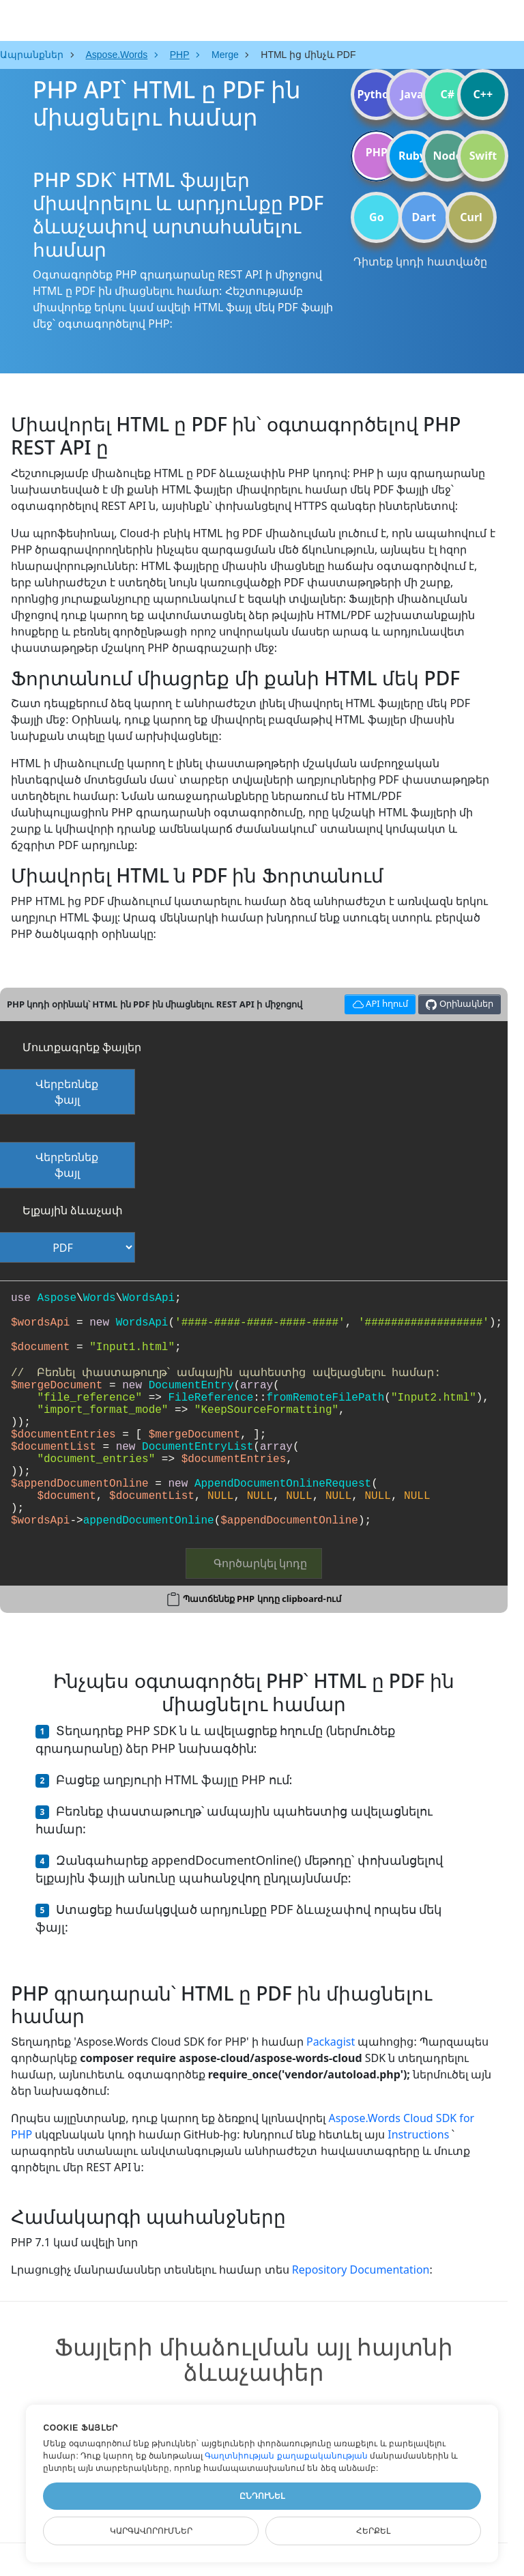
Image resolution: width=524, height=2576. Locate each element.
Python (376, 94)
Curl (471, 217)
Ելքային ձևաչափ (73, 1210)
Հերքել (373, 2531)
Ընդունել (262, 2496)
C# (448, 94)
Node (448, 155)
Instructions (418, 2134)
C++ (483, 94)
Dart (424, 217)
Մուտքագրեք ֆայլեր (82, 1047)
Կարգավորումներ (151, 2531)
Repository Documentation (361, 2269)
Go (376, 217)
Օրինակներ (459, 1003)
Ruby (412, 155)
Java (412, 94)
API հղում (378, 1002)
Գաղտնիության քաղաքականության (286, 2456)
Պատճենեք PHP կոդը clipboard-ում (262, 1598)
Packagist (330, 2041)
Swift (483, 155)
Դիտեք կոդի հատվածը (419, 261)
